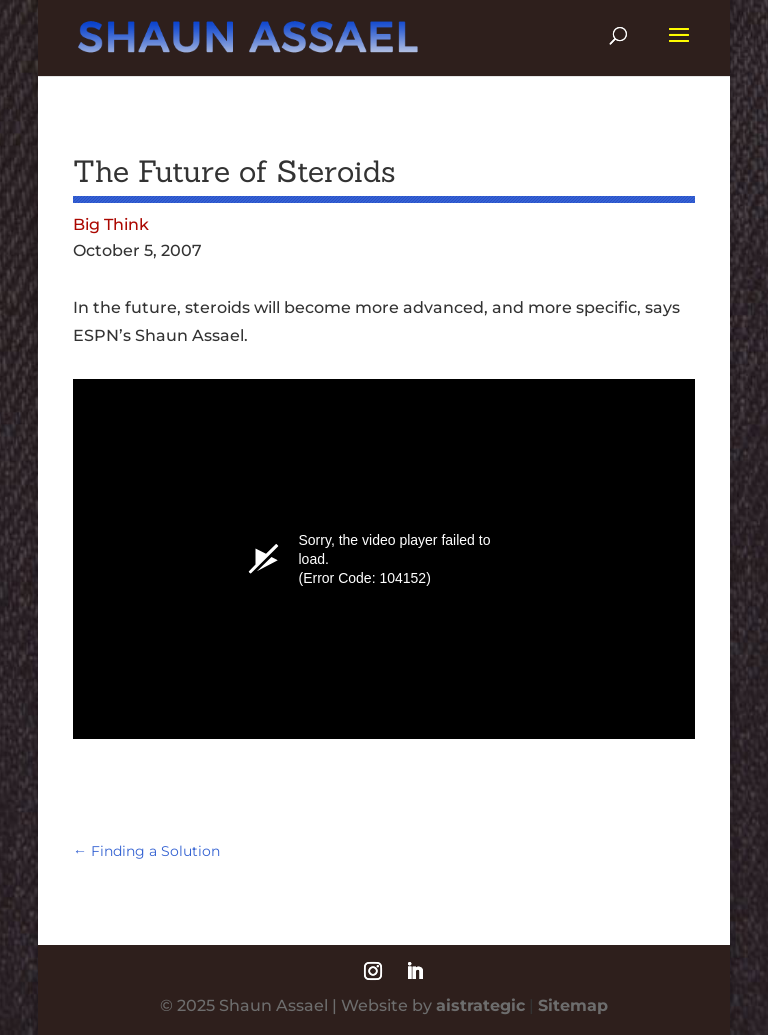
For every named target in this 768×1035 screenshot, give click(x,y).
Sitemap (573, 1005)
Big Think (111, 224)
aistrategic (480, 1005)
